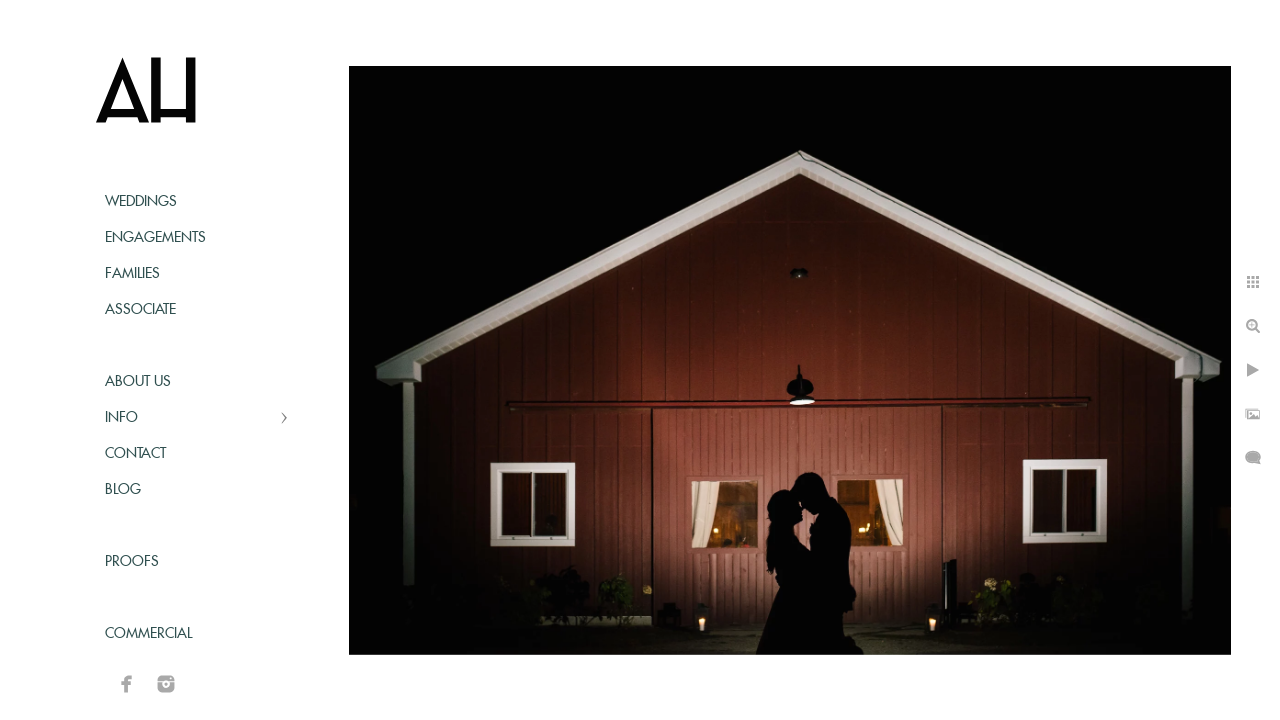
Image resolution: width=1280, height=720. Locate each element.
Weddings (141, 202)
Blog (123, 490)
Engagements (155, 238)
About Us (138, 382)
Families (132, 274)
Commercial (148, 634)
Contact (135, 454)
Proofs (132, 562)
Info (121, 418)
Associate (140, 310)
